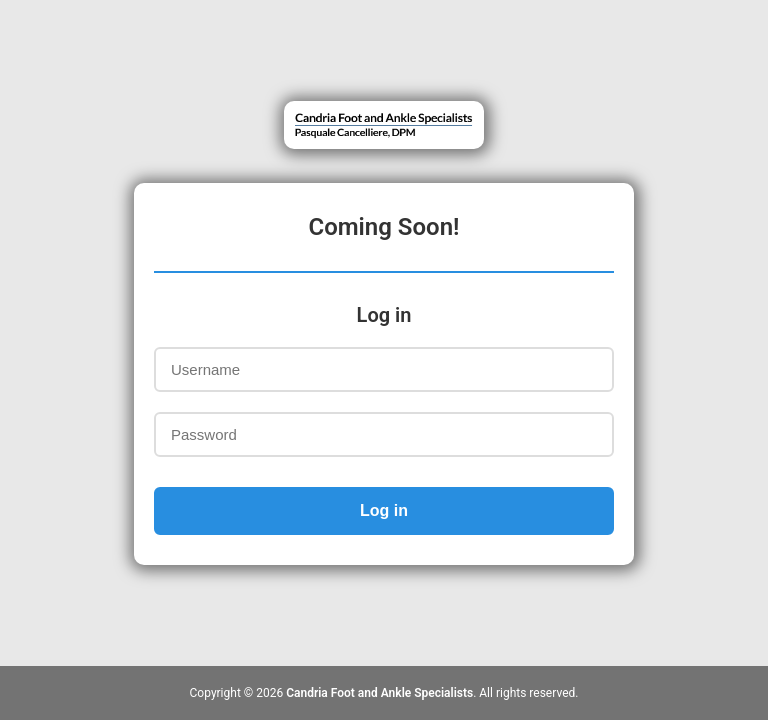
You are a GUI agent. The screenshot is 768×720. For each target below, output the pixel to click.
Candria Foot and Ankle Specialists (379, 693)
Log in (384, 510)
